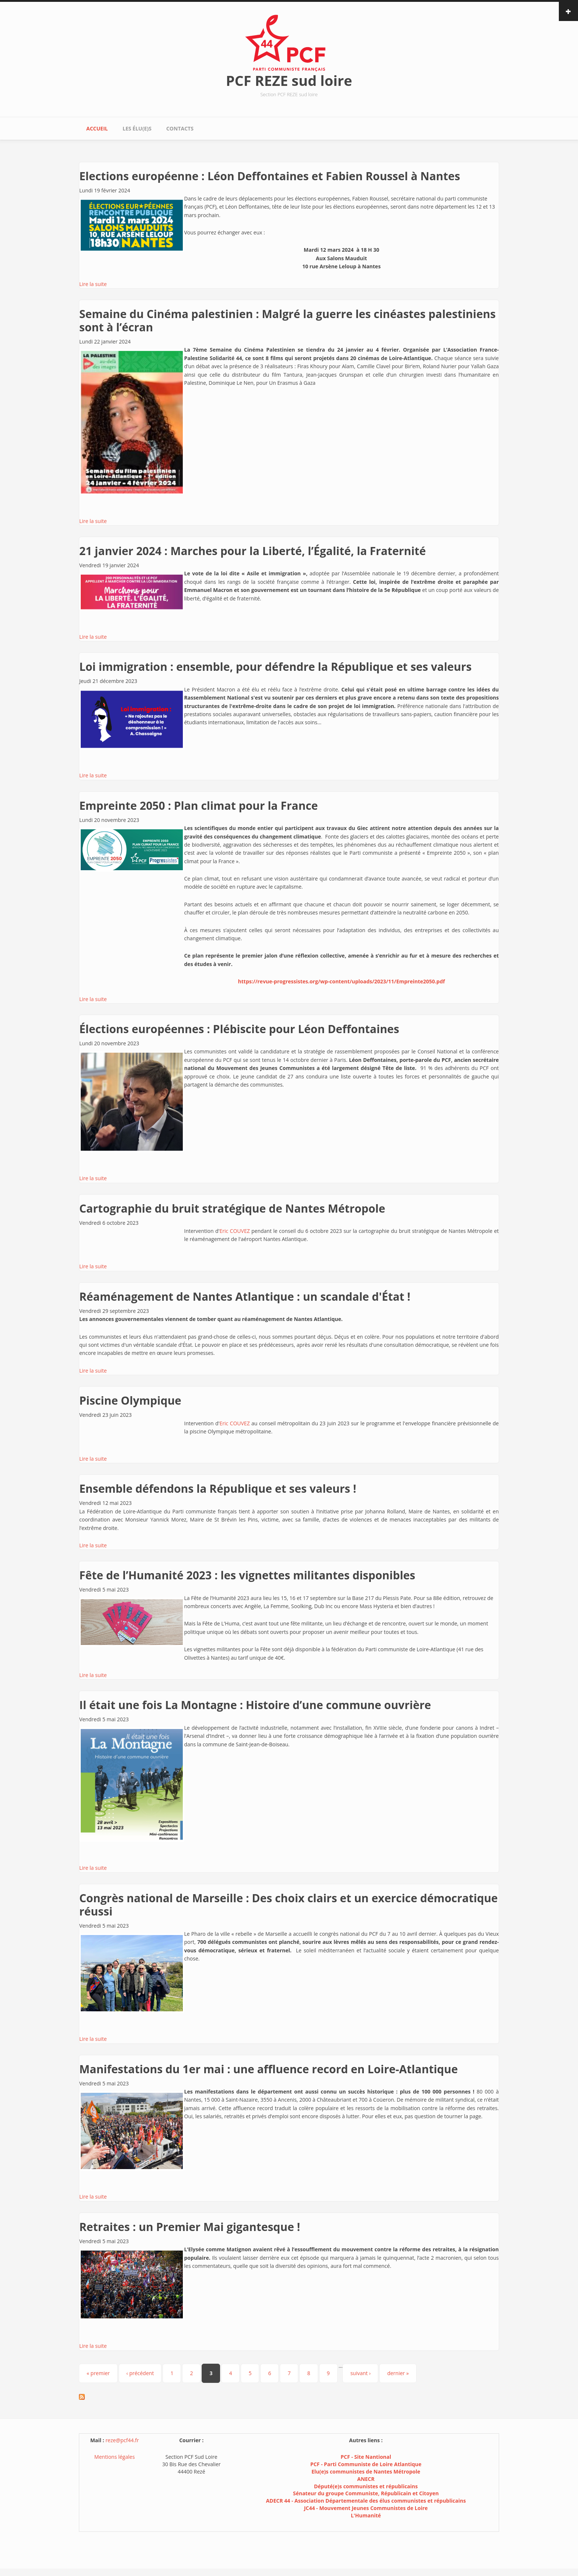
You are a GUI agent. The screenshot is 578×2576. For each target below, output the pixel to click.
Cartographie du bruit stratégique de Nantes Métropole (232, 1208)
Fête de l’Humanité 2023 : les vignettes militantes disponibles (247, 1575)
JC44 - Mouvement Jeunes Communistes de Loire (366, 2507)
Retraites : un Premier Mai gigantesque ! (189, 2226)
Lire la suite (93, 283)
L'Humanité (366, 2515)
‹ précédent (140, 2373)
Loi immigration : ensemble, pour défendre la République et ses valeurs (275, 666)
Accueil (97, 128)
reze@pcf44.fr (122, 2440)
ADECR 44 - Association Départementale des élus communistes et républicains (366, 2500)
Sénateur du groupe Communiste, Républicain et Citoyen (366, 2493)
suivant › (360, 2373)
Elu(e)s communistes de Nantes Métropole (365, 2471)
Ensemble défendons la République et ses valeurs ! (217, 1488)
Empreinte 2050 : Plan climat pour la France (198, 805)
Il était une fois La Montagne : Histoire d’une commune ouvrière (255, 1704)
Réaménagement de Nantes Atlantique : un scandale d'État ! (244, 1296)
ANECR (366, 2478)
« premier (98, 2373)
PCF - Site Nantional (366, 2456)
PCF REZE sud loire (289, 80)
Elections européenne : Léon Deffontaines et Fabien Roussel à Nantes (269, 176)
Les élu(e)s (136, 128)
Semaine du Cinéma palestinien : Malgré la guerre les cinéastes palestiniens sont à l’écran (287, 320)
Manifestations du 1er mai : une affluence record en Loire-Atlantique (268, 2069)
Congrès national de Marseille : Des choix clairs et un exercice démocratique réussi (288, 1904)
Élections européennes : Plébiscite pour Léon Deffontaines (239, 1028)
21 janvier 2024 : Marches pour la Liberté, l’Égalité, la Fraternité (252, 550)
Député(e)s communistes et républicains (366, 2486)
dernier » (397, 2373)
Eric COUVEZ (235, 1230)
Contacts (180, 128)
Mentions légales (114, 2456)
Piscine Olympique (130, 1400)
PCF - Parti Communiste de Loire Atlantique (366, 2464)
